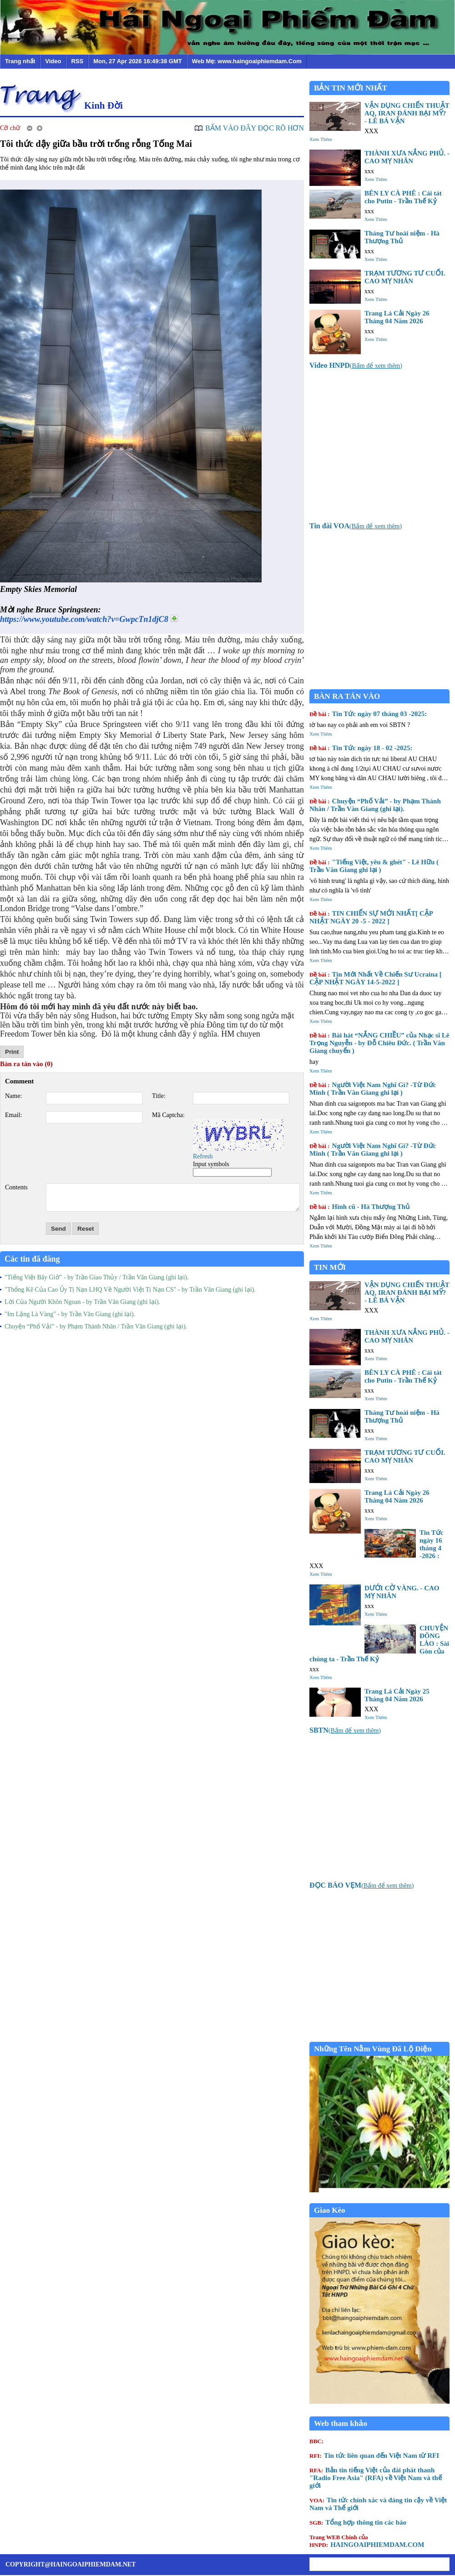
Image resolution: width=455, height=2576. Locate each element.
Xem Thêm (320, 139)
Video (53, 61)
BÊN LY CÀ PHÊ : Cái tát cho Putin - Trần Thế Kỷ (403, 197)
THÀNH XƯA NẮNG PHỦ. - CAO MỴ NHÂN (407, 157)
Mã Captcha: (168, 1115)
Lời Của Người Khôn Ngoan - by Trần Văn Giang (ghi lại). (82, 1301)
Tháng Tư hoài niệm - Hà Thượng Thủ (402, 237)
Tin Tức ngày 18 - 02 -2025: (361, 748)
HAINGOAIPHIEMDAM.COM (366, 2541)
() (355, 365)
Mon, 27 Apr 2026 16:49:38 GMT (137, 61)
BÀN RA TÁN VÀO (347, 696)
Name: (13, 1096)
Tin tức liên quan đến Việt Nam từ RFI (374, 2455)
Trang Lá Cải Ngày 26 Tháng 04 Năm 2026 (397, 317)
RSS (77, 61)
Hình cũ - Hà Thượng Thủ (359, 1206)
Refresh (203, 1156)
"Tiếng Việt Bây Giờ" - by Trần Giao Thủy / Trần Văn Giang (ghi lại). (97, 1277)
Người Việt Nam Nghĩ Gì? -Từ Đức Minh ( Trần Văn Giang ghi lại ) (372, 1088)
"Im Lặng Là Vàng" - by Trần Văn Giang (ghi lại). (70, 1314)
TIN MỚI (330, 1267)
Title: (159, 1096)
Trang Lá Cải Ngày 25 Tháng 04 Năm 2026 (397, 1695)
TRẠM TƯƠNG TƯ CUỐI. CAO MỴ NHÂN (404, 277)
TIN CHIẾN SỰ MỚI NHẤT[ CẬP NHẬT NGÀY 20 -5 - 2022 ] (371, 917)
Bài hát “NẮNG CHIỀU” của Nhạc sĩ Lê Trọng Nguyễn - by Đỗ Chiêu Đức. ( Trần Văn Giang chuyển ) (379, 1043)
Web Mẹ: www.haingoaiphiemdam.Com (247, 61)
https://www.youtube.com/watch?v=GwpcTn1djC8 (84, 619)
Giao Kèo (329, 2210)
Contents (16, 1187)
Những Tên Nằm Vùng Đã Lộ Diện (373, 2049)
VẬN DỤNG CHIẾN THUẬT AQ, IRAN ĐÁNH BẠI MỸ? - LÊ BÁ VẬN (406, 113)
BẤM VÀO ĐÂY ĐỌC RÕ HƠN (254, 128)
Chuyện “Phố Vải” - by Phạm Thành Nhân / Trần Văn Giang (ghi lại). (96, 1326)
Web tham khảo (340, 2423)
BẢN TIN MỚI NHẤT (350, 88)
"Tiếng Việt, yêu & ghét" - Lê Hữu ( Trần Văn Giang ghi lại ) (374, 865)
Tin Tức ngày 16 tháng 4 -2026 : (431, 1544)
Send (58, 1228)
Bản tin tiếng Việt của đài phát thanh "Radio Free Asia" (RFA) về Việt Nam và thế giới (375, 2477)
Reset (85, 1228)
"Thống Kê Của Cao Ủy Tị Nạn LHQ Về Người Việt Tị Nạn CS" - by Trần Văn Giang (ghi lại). (130, 1289)
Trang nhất (20, 61)
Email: (13, 1115)
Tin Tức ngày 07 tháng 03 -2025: (368, 713)
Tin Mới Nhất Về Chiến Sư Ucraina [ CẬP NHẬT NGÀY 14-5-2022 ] (375, 978)
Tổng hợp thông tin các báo (357, 2522)
